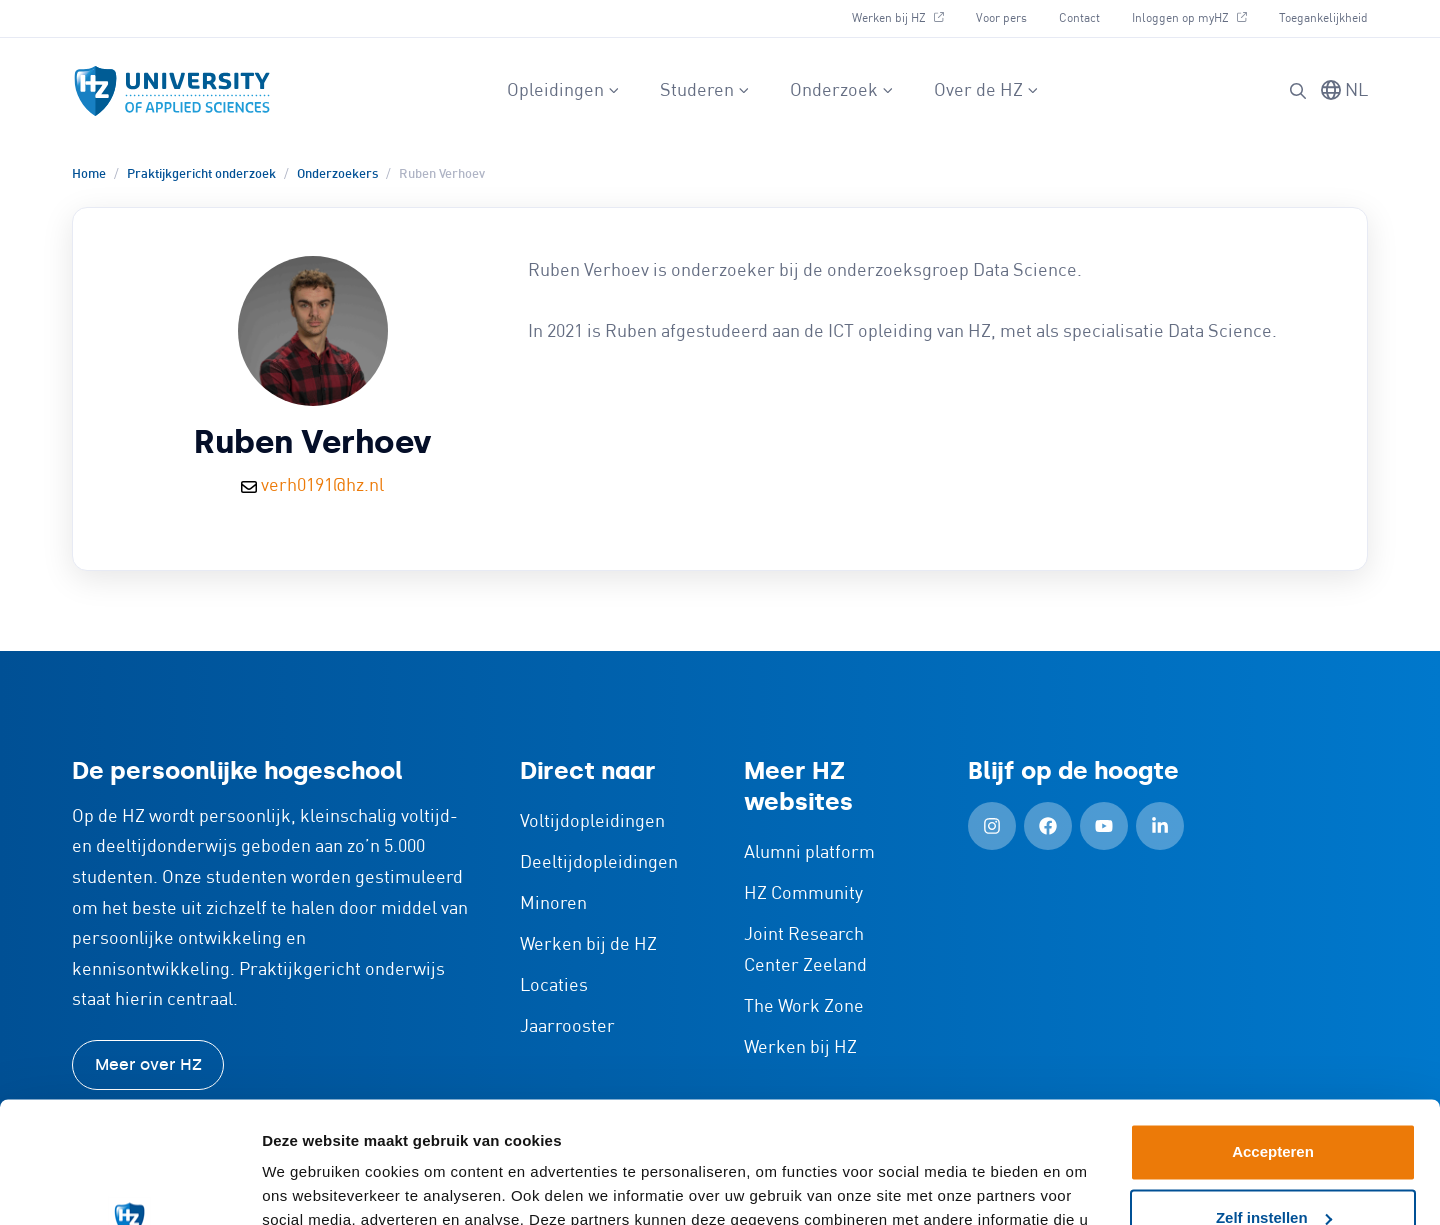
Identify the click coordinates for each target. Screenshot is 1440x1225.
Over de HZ (986, 91)
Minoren (553, 904)
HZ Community (803, 894)
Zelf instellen (1274, 1103)
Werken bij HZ (898, 18)
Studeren (705, 91)
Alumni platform (809, 853)
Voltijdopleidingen (592, 822)
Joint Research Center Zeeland (805, 950)
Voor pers (1001, 18)
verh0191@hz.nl (322, 486)
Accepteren (1273, 1038)
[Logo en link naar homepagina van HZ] (172, 91)
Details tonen (309, 1185)
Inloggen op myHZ (1189, 18)
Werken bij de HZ (588, 945)
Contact (1079, 18)
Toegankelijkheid (1323, 18)
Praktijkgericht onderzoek (201, 174)
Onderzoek (842, 91)
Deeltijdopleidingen (599, 863)
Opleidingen (563, 91)
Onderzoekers (337, 174)
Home (89, 174)
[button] (1298, 91)
